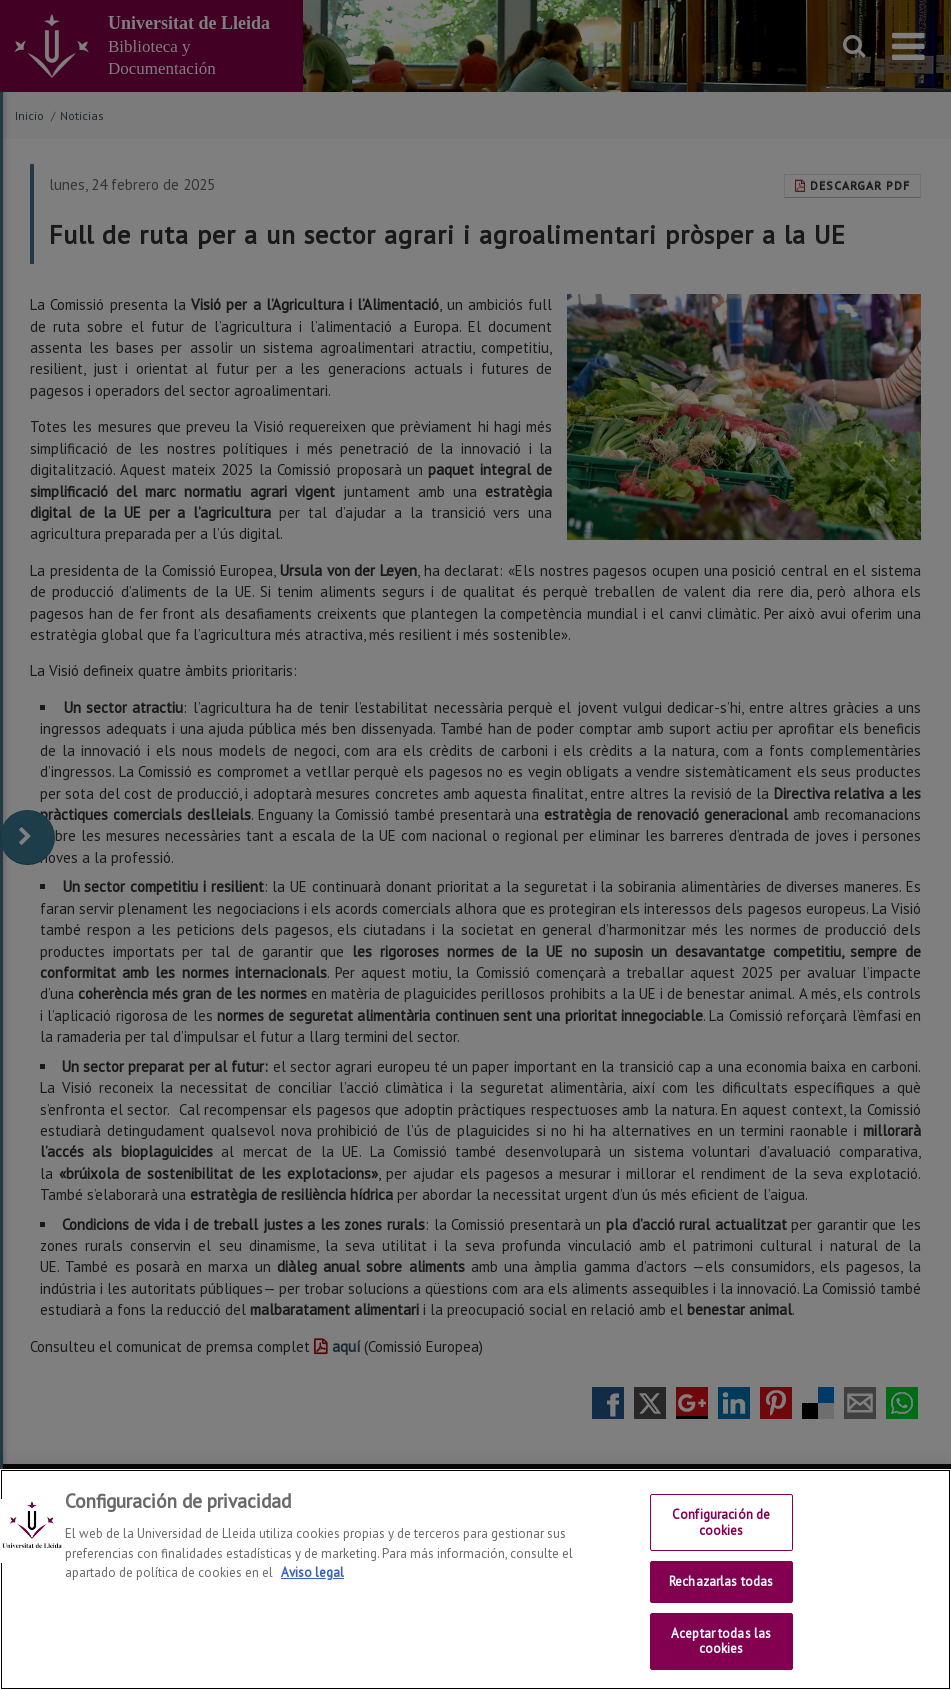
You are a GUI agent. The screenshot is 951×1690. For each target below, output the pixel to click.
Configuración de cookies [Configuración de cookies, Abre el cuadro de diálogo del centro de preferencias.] (721, 1522)
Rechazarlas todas (721, 1581)
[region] (475, 1579)
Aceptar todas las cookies (721, 1641)
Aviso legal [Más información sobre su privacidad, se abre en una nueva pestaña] (312, 1572)
